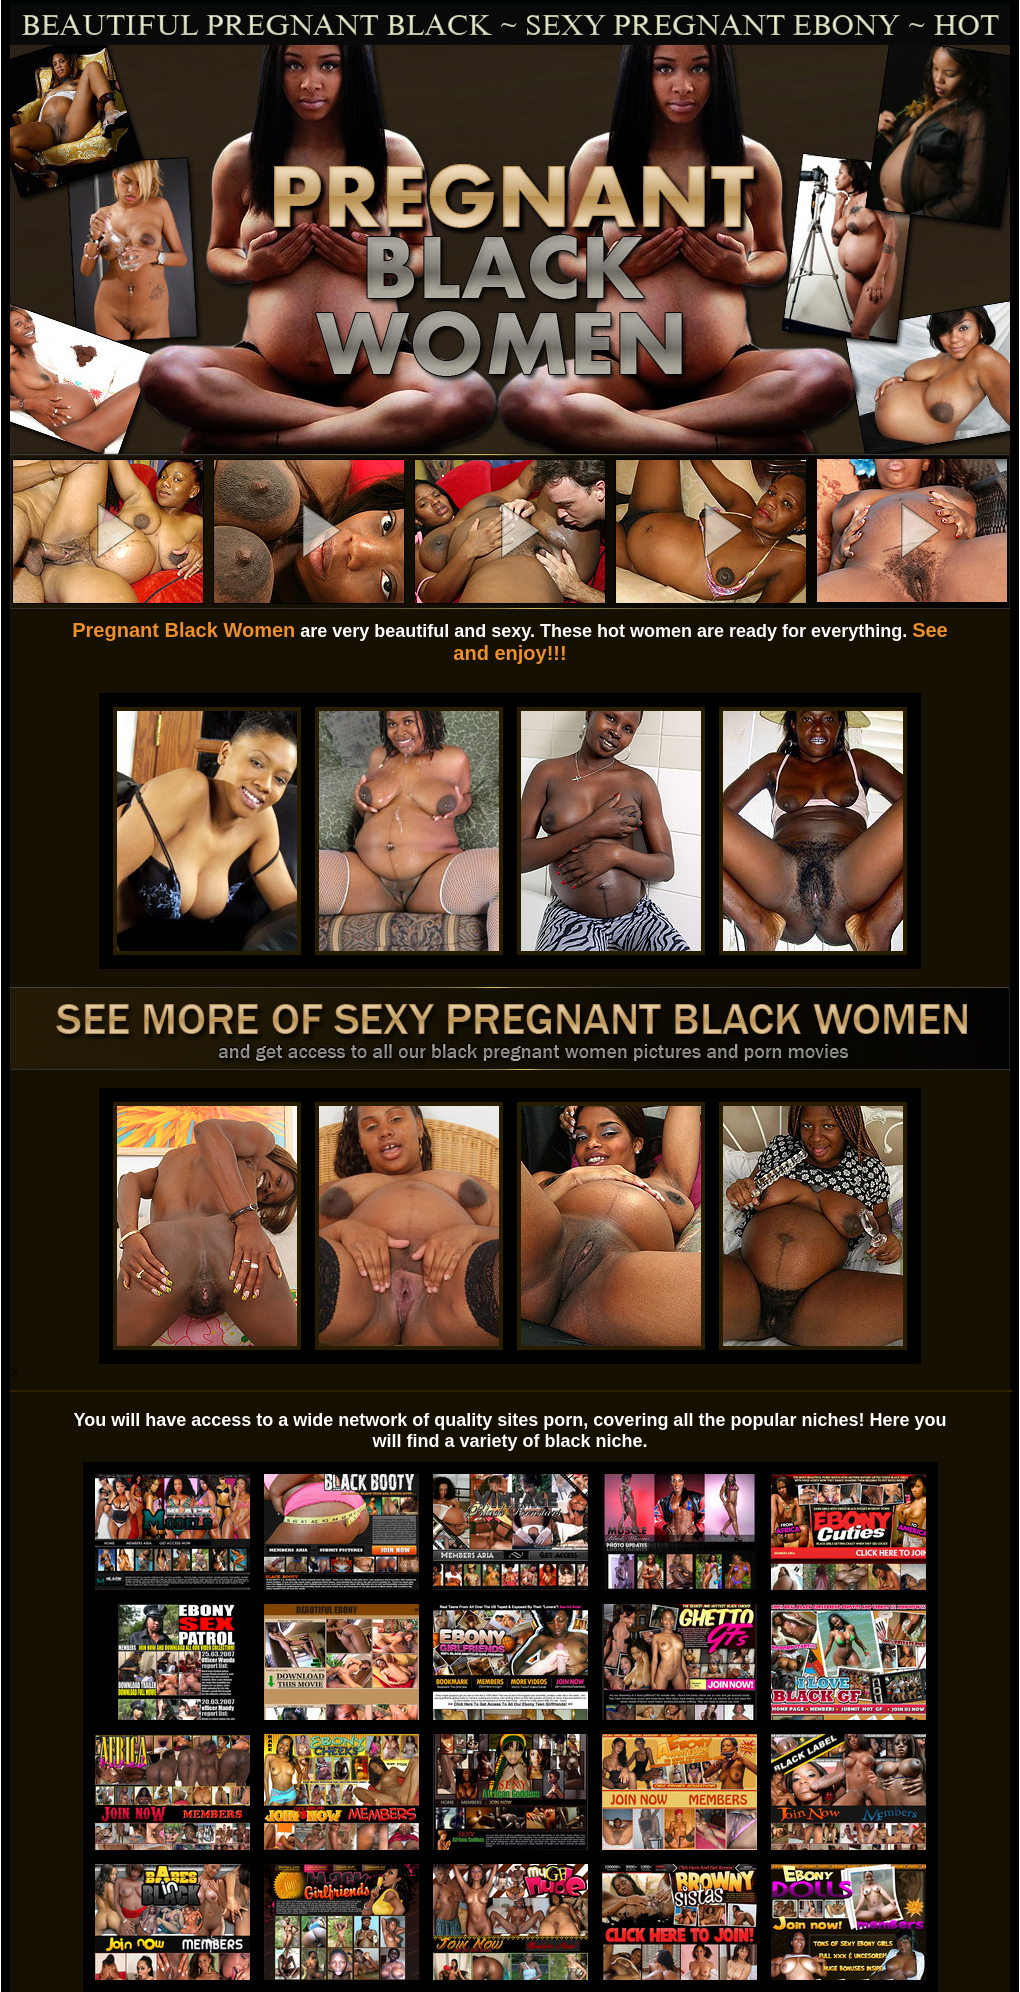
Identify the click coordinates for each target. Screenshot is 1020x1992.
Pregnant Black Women (183, 630)
